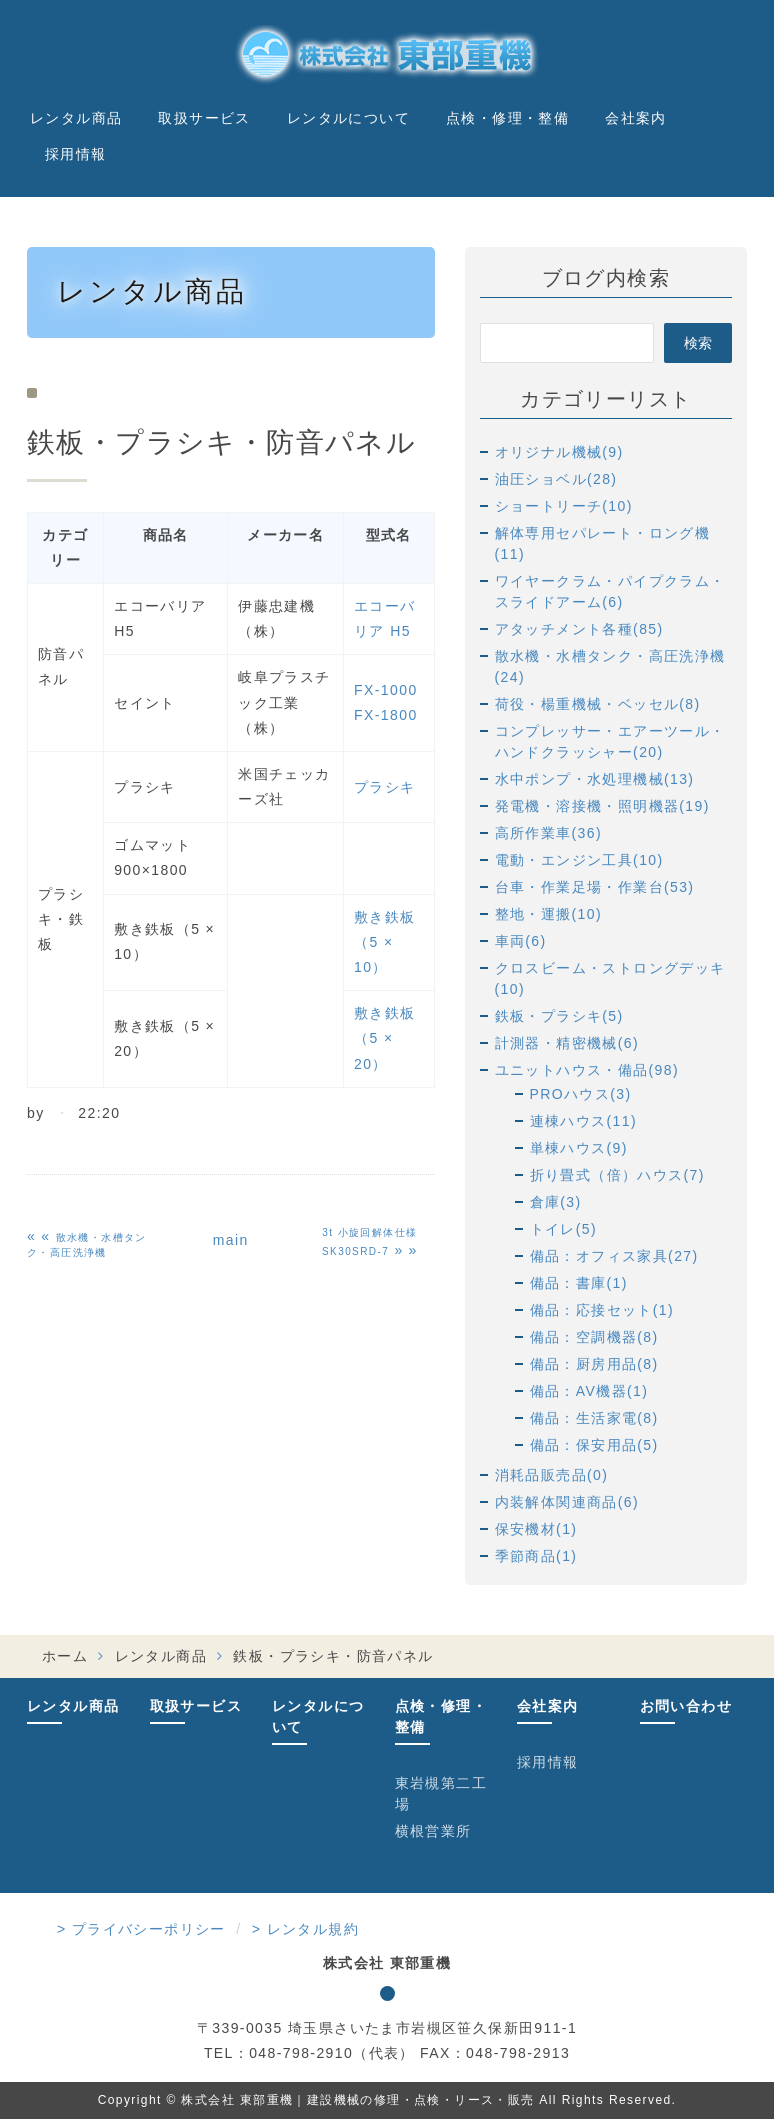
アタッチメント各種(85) (579, 629)
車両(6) (521, 941)
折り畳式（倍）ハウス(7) (617, 1175)
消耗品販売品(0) (552, 1475)
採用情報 (76, 154)
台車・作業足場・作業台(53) (595, 887)
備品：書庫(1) (579, 1283)
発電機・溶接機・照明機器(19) (602, 806)
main (231, 1240)
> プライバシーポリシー (141, 1929)
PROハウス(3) (581, 1094)
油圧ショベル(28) (556, 479)
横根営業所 (433, 1831)
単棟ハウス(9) (579, 1148)
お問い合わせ (686, 1706)
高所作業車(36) (549, 833)
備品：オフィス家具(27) (614, 1256)
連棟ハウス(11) (584, 1121)
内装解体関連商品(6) (567, 1502)
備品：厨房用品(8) (594, 1364)
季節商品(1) (536, 1556)
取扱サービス (204, 118)
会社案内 (636, 118)
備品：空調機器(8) (594, 1337)
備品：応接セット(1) (602, 1310)
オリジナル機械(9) (559, 452)
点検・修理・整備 (507, 118)
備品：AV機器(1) (589, 1391)
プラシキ (385, 787)
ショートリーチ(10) (564, 506)
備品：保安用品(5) (594, 1445)
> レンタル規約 (305, 1929)
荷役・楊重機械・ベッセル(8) (598, 704)
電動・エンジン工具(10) (579, 860)
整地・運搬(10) (549, 914)
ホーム (65, 1656)
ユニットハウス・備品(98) (587, 1070)
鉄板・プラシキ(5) (559, 1016)
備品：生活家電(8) (594, 1418)
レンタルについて (348, 118)
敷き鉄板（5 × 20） (385, 1038)
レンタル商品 (76, 118)
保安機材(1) (536, 1529)
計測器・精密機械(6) (567, 1043)
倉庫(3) (556, 1202)
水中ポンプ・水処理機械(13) (595, 779)
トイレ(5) (564, 1229)
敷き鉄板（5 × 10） (385, 942)
